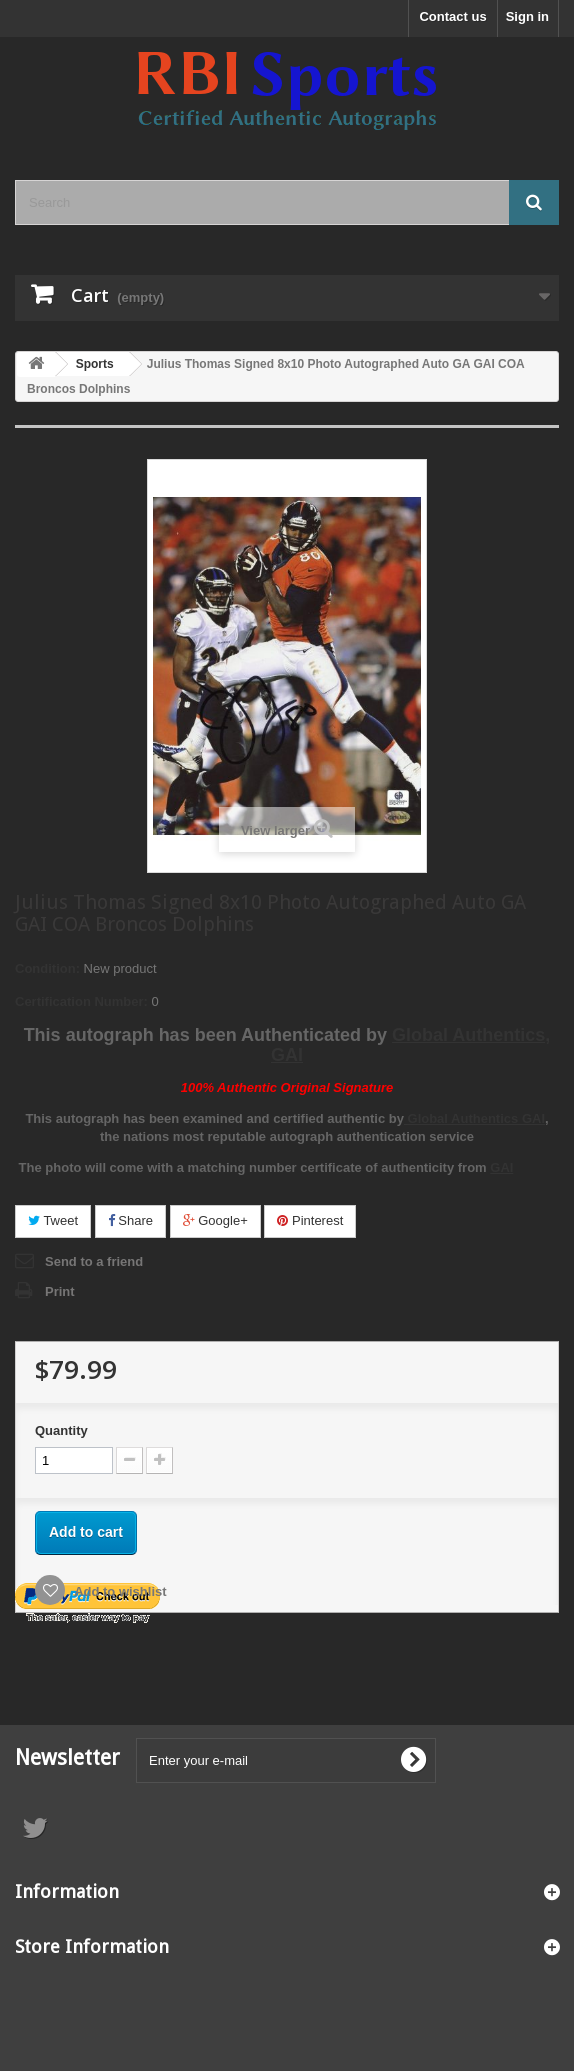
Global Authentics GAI (474, 1118)
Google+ (215, 1220)
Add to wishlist (119, 1591)
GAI (501, 1167)
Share (130, 1220)
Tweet (53, 1220)
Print (60, 1291)
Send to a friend (94, 1261)
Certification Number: (81, 1001)
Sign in (527, 16)
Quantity (61, 1430)
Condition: (47, 968)
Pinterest (310, 1220)
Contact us (452, 16)
